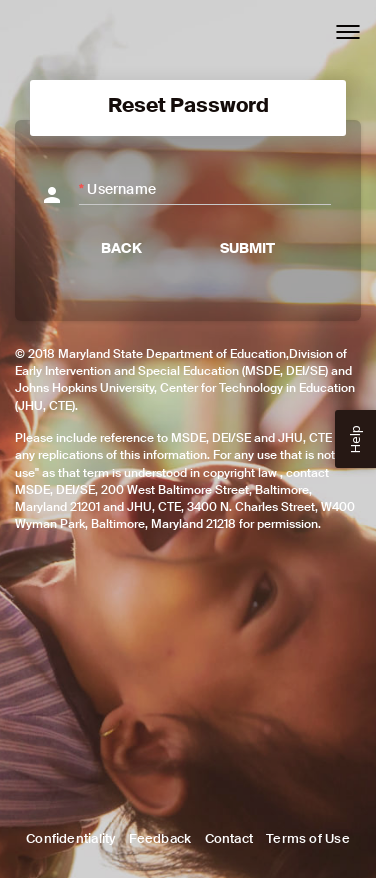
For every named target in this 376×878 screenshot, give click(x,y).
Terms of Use (308, 838)
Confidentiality (70, 838)
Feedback (160, 838)
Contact (229, 838)
